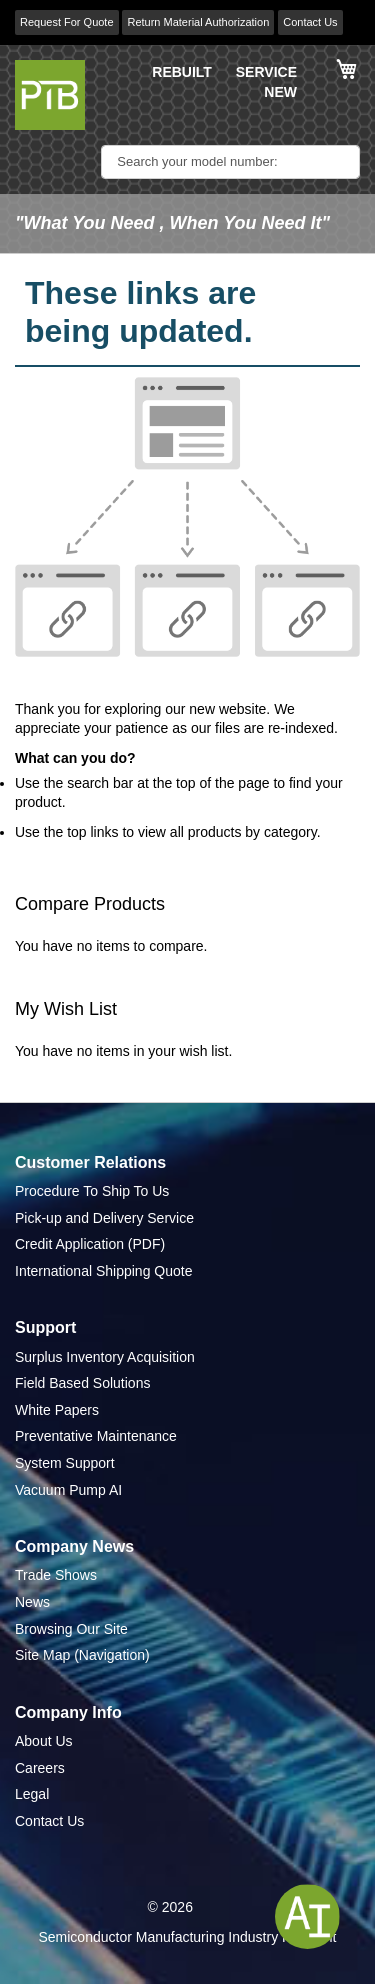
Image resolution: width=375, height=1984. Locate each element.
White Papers (57, 1410)
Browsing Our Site (71, 1629)
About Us (44, 1741)
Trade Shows (56, 1575)
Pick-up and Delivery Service (104, 1218)
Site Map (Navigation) (82, 1655)
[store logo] (50, 95)
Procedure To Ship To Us (92, 1191)
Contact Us (310, 22)
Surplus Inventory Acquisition (105, 1357)
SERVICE (266, 72)
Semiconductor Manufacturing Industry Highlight (187, 1937)
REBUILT (182, 72)
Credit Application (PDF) (90, 1244)
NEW (280, 92)
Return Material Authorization (198, 22)
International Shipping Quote (103, 1271)
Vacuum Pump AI (68, 1490)
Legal (32, 1794)
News (32, 1602)
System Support (65, 1463)
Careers (40, 1768)
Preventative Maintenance (96, 1436)
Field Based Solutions (82, 1383)
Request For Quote (67, 22)
